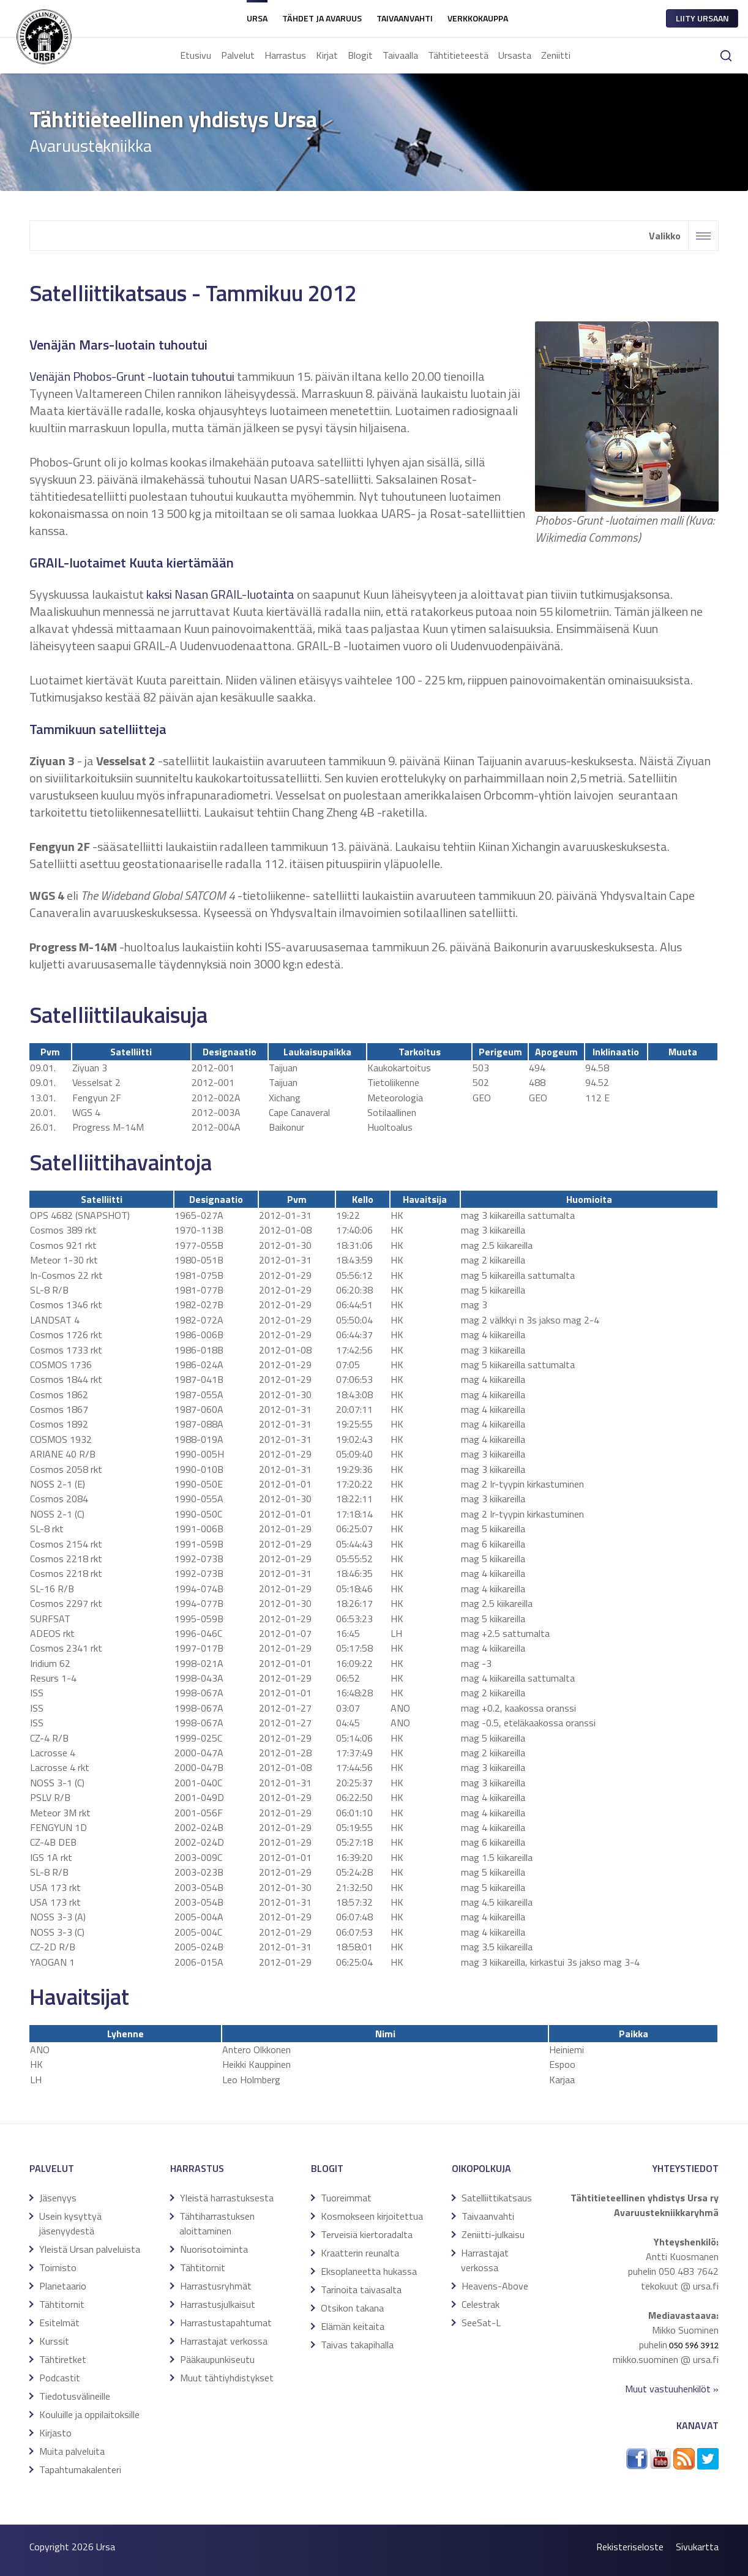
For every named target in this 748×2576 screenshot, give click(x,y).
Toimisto (58, 2267)
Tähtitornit (61, 2304)
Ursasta (514, 55)
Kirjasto (55, 2432)
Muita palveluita (72, 2451)
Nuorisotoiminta (214, 2249)
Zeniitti (555, 55)
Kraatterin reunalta (360, 2252)
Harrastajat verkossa (223, 2341)
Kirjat (327, 55)
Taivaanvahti (404, 18)
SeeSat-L (481, 2322)
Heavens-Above (495, 2285)
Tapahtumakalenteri (80, 2469)
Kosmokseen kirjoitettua (372, 2216)
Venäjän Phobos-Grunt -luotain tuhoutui (131, 376)
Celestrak (480, 2304)
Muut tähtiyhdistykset (227, 2377)
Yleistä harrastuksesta (227, 2197)
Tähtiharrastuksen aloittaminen (217, 2223)
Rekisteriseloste (630, 2546)
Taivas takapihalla (357, 2344)
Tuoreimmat (346, 2197)
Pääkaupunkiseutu (217, 2359)
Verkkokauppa (477, 18)
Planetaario (62, 2285)
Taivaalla (400, 55)
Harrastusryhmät (216, 2285)
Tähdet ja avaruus (322, 18)
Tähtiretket (62, 2359)
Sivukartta (697, 2546)
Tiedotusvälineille (74, 2396)
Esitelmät (59, 2322)
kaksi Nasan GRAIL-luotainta (220, 594)
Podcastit (59, 2377)
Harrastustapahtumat (226, 2322)
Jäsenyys (58, 2197)
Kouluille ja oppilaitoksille (89, 2414)
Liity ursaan (702, 18)
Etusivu (195, 55)
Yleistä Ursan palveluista (89, 2249)
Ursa (257, 18)
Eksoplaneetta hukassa (369, 2271)
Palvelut (238, 55)
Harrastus (285, 55)
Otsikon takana (352, 2308)
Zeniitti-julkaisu (493, 2234)
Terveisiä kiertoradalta (367, 2234)
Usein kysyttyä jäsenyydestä (70, 2223)
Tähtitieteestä (458, 55)
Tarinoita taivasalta (361, 2289)
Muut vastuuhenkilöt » (672, 2388)
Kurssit (54, 2341)
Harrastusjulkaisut (217, 2304)
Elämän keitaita (352, 2326)
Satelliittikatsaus (497, 2197)
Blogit (360, 55)
